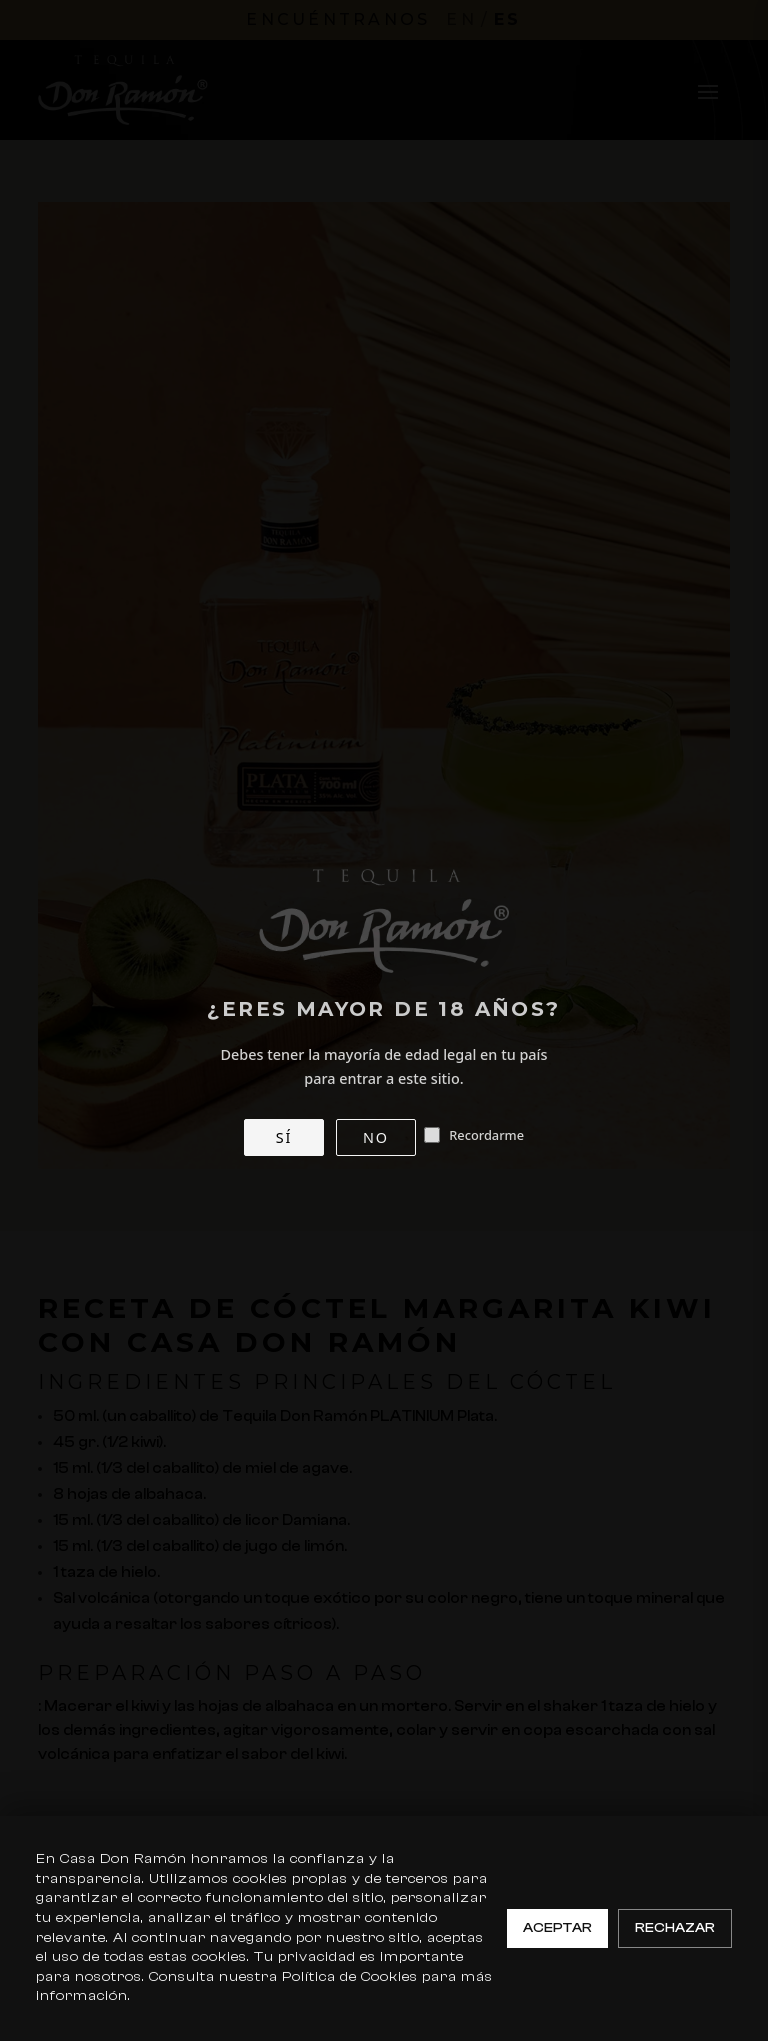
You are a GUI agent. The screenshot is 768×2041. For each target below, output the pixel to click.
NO (376, 1137)
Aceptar (557, 1928)
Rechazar (675, 1928)
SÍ (284, 1137)
